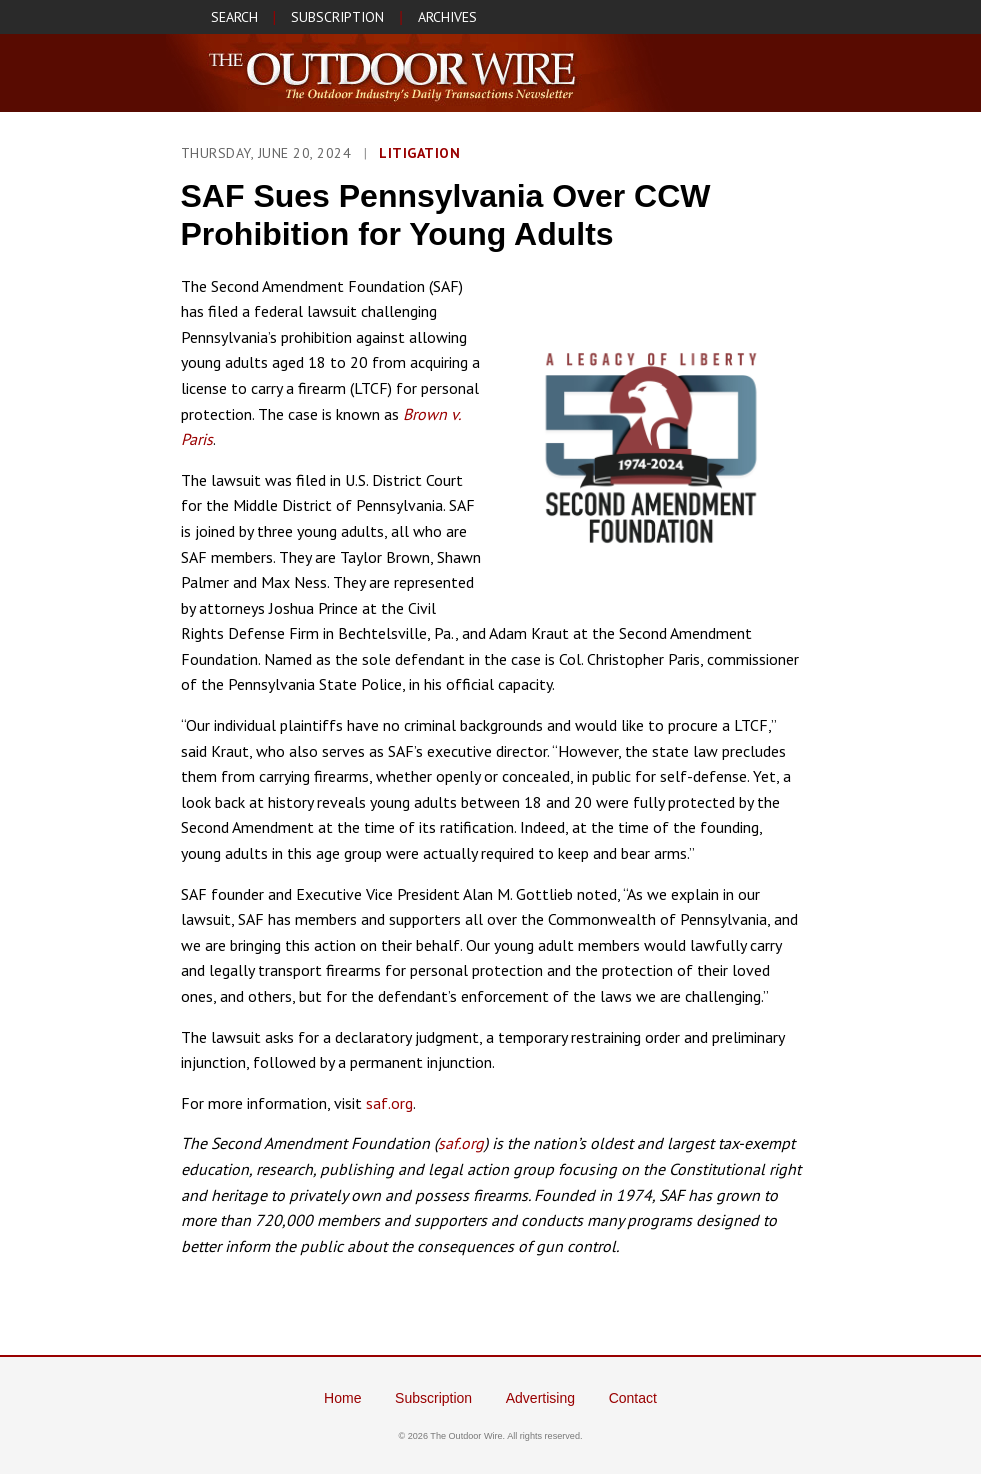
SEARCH (234, 17)
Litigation (419, 153)
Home (342, 1398)
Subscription (433, 1398)
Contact (633, 1398)
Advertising (540, 1398)
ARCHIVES (447, 17)
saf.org (389, 1103)
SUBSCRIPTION (337, 17)
